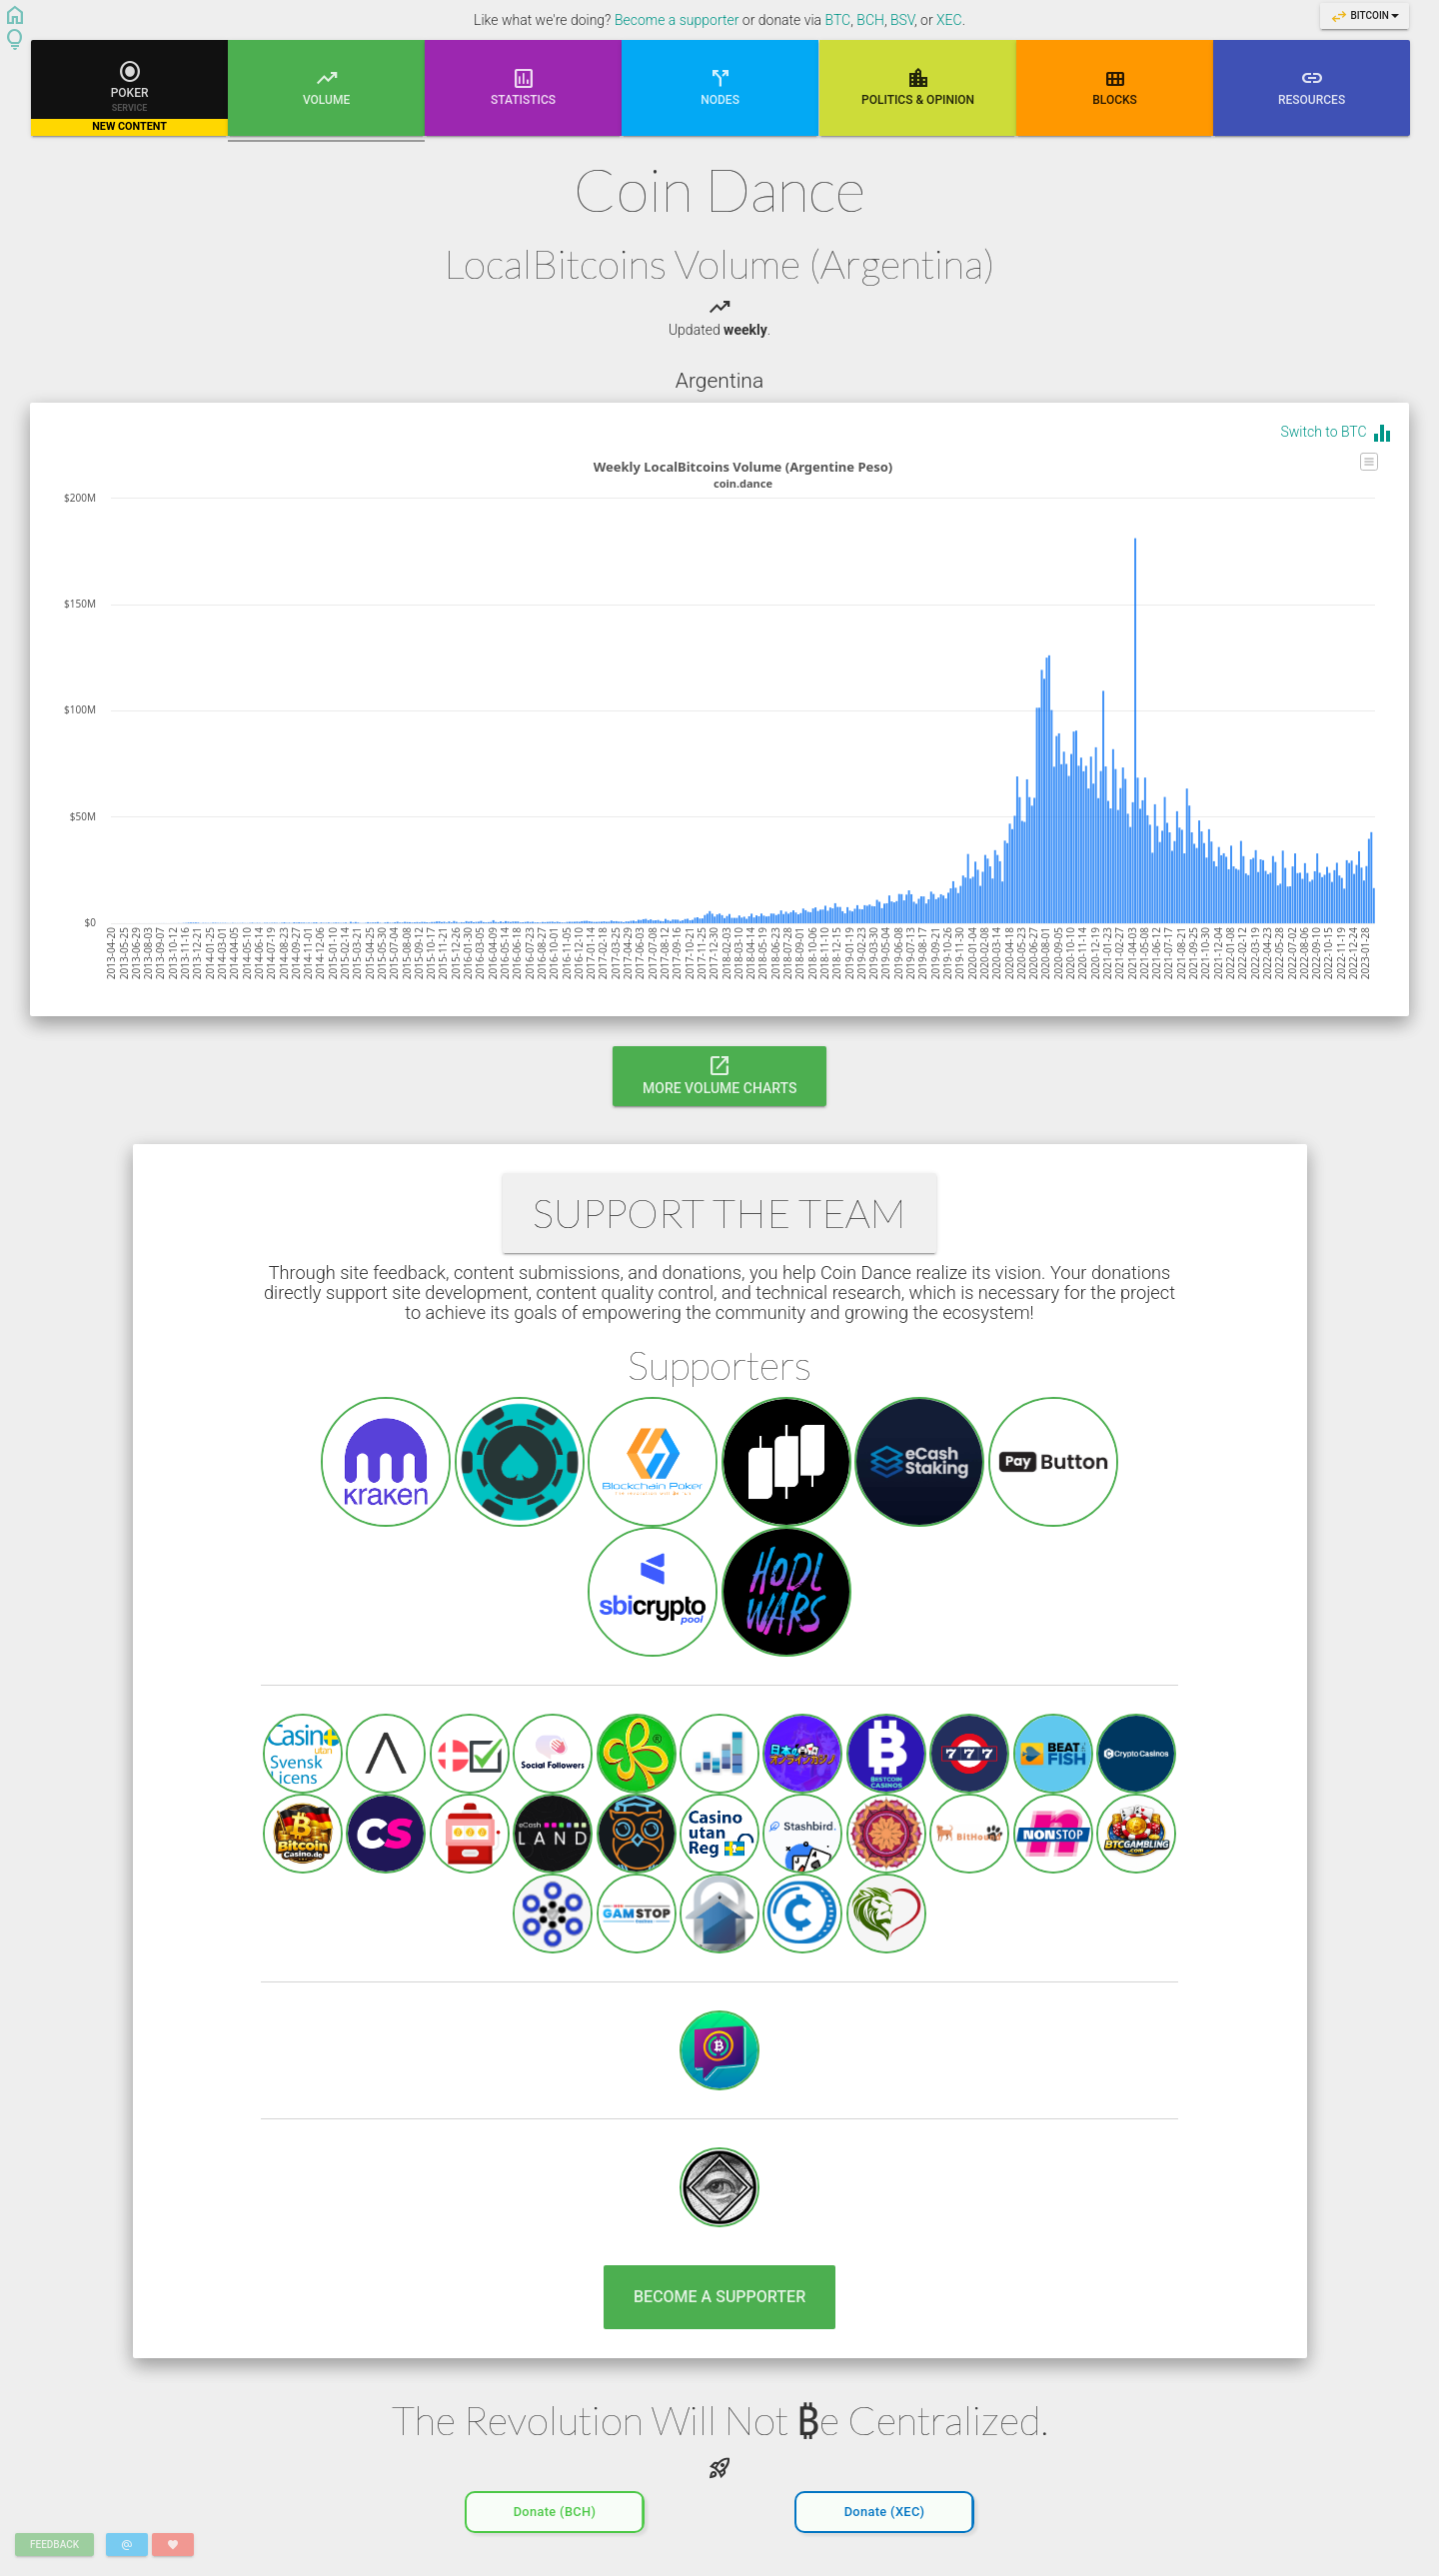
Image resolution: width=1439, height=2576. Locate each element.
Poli (917, 86)
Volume (326, 100)
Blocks (1114, 86)
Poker (129, 97)
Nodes (721, 86)
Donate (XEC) (884, 2506)
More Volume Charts (719, 1074)
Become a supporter (677, 20)
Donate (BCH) (555, 2506)
